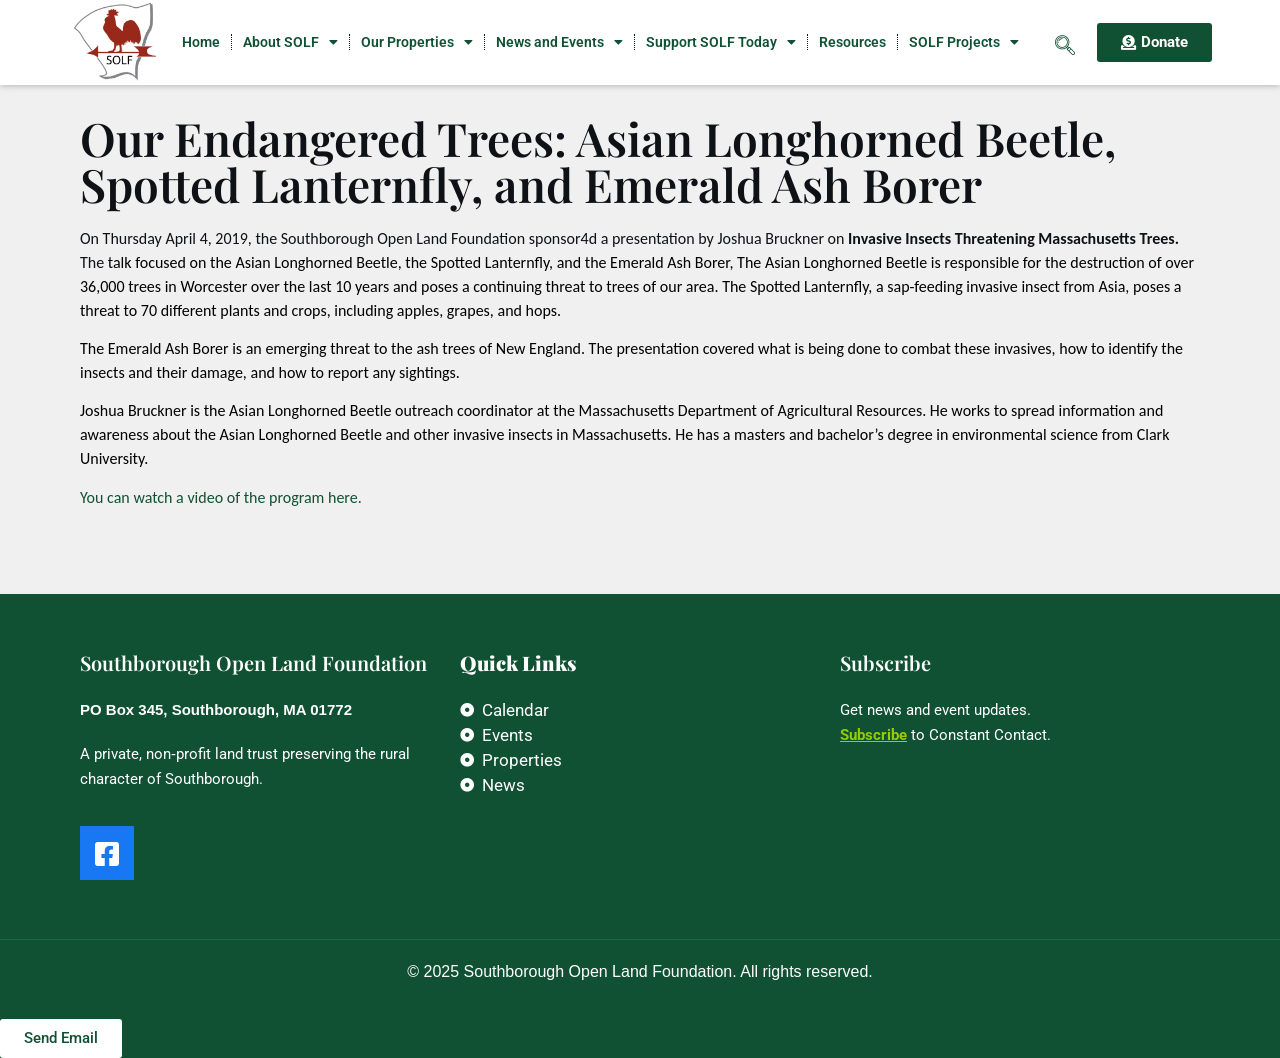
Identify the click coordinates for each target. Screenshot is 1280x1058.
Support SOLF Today (721, 42)
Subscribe (873, 735)
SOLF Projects (964, 42)
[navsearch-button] (1065, 42)
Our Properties (417, 42)
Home (201, 42)
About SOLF (290, 42)
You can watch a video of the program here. (221, 497)
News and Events (559, 42)
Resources (852, 42)
